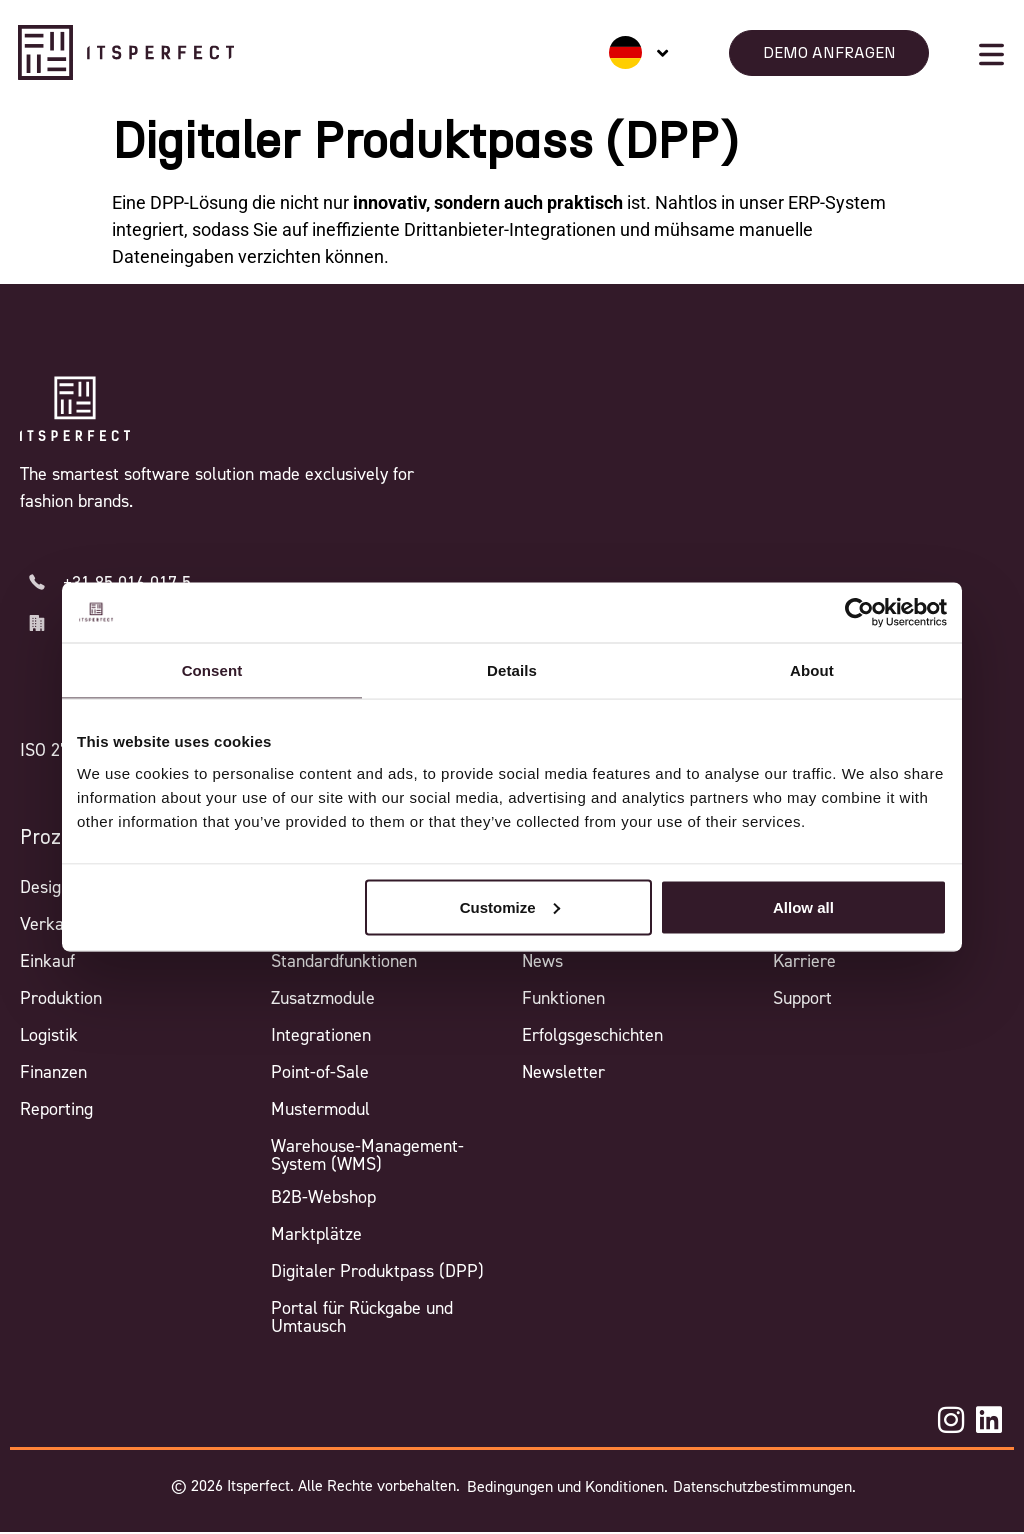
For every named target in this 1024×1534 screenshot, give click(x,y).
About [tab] (812, 670)
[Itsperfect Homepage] (75, 409)
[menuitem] (639, 52)
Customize (510, 906)
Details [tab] (512, 670)
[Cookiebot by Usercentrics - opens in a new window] (859, 613)
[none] (639, 52)
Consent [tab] (212, 670)
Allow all (803, 906)
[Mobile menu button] (991, 54)
